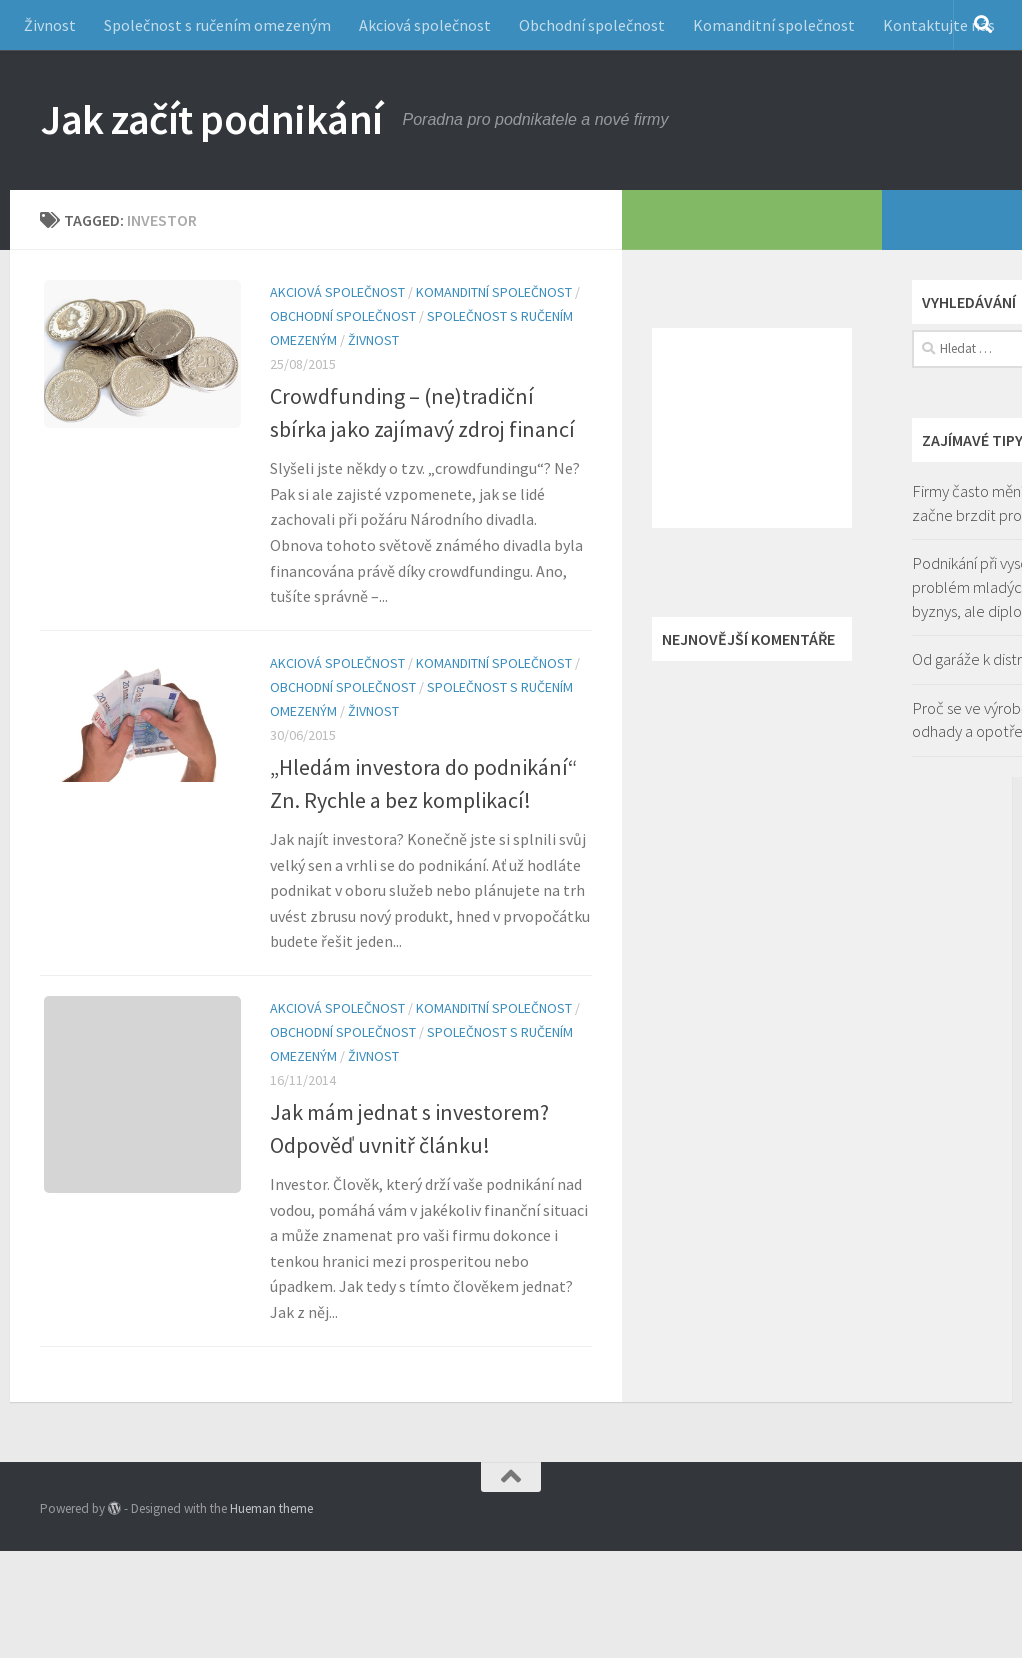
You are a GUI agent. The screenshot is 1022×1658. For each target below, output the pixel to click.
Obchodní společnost (592, 25)
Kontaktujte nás (939, 25)
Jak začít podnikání (211, 119)
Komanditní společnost (774, 25)
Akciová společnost (425, 25)
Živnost (50, 25)
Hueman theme (271, 1508)
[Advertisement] (752, 428)
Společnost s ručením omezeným (217, 25)
